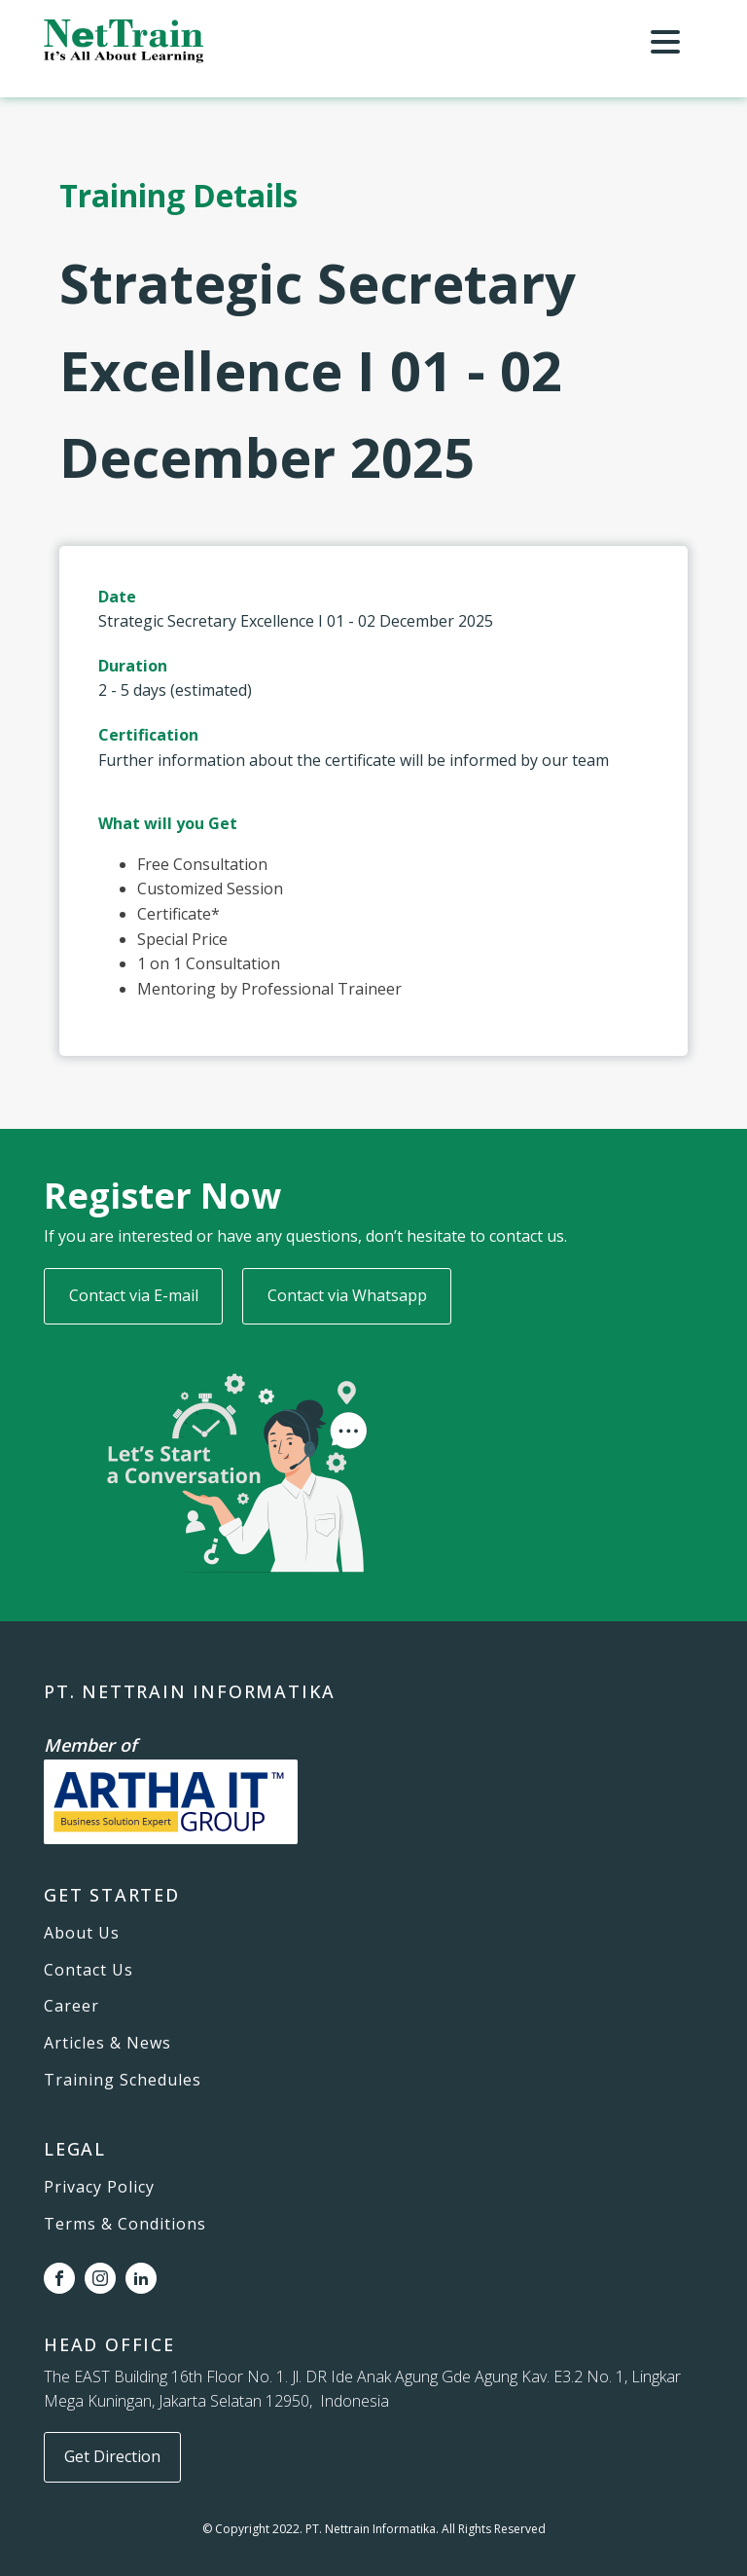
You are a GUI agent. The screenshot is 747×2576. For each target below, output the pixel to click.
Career (71, 2006)
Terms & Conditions (125, 2224)
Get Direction (112, 2456)
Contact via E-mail (133, 1295)
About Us (82, 1933)
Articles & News (107, 2043)
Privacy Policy (99, 2187)
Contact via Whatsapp (347, 1295)
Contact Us (88, 1970)
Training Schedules (122, 2080)
